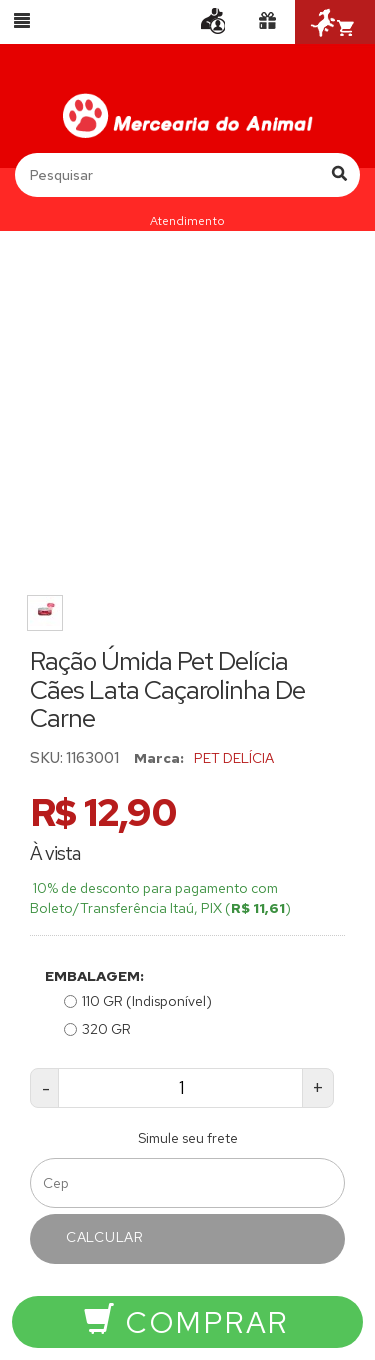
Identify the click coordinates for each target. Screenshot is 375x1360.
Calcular (105, 1237)
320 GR (97, 1029)
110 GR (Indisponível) (138, 1001)
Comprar (186, 1322)
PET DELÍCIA (234, 758)
